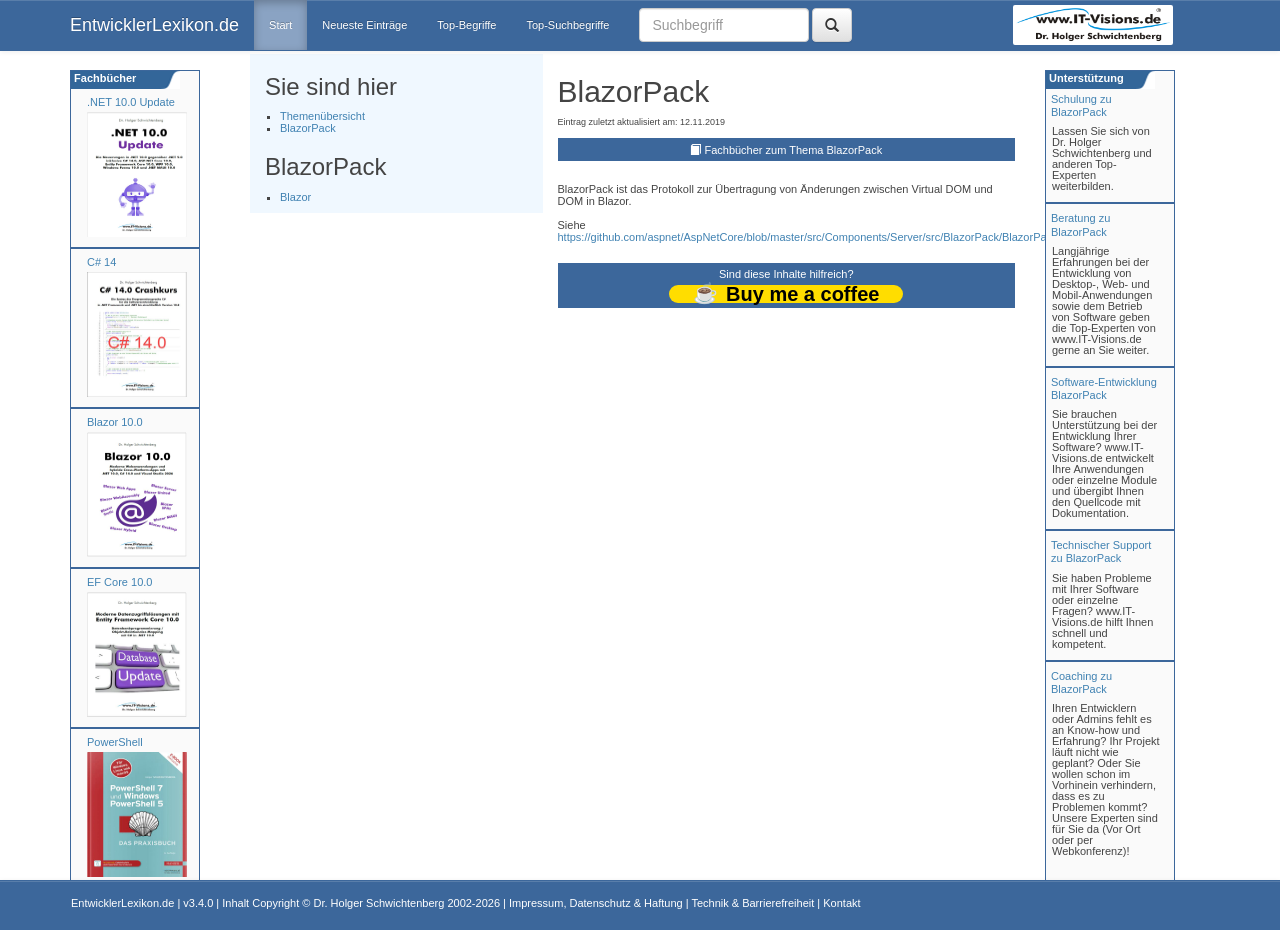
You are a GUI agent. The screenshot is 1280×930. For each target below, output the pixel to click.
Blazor (295, 197)
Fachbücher (103, 78)
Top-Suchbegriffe (567, 25)
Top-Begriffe (466, 25)
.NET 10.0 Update (131, 102)
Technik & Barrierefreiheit (752, 903)
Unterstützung (1085, 78)
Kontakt (841, 903)
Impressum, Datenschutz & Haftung (596, 903)
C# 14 (101, 262)
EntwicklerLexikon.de (154, 25)
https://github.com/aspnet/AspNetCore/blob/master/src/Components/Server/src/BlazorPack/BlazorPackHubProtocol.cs (845, 237)
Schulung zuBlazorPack (1081, 105)
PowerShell (115, 742)
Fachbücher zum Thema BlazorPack (793, 150)
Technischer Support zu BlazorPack (1101, 551)
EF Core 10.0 (119, 582)
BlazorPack (308, 128)
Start (280, 25)
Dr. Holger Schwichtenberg (379, 903)
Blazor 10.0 (115, 422)
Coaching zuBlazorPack (1081, 682)
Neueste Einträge (364, 25)
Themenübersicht (322, 116)
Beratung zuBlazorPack (1080, 224)
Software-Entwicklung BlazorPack (1104, 388)
